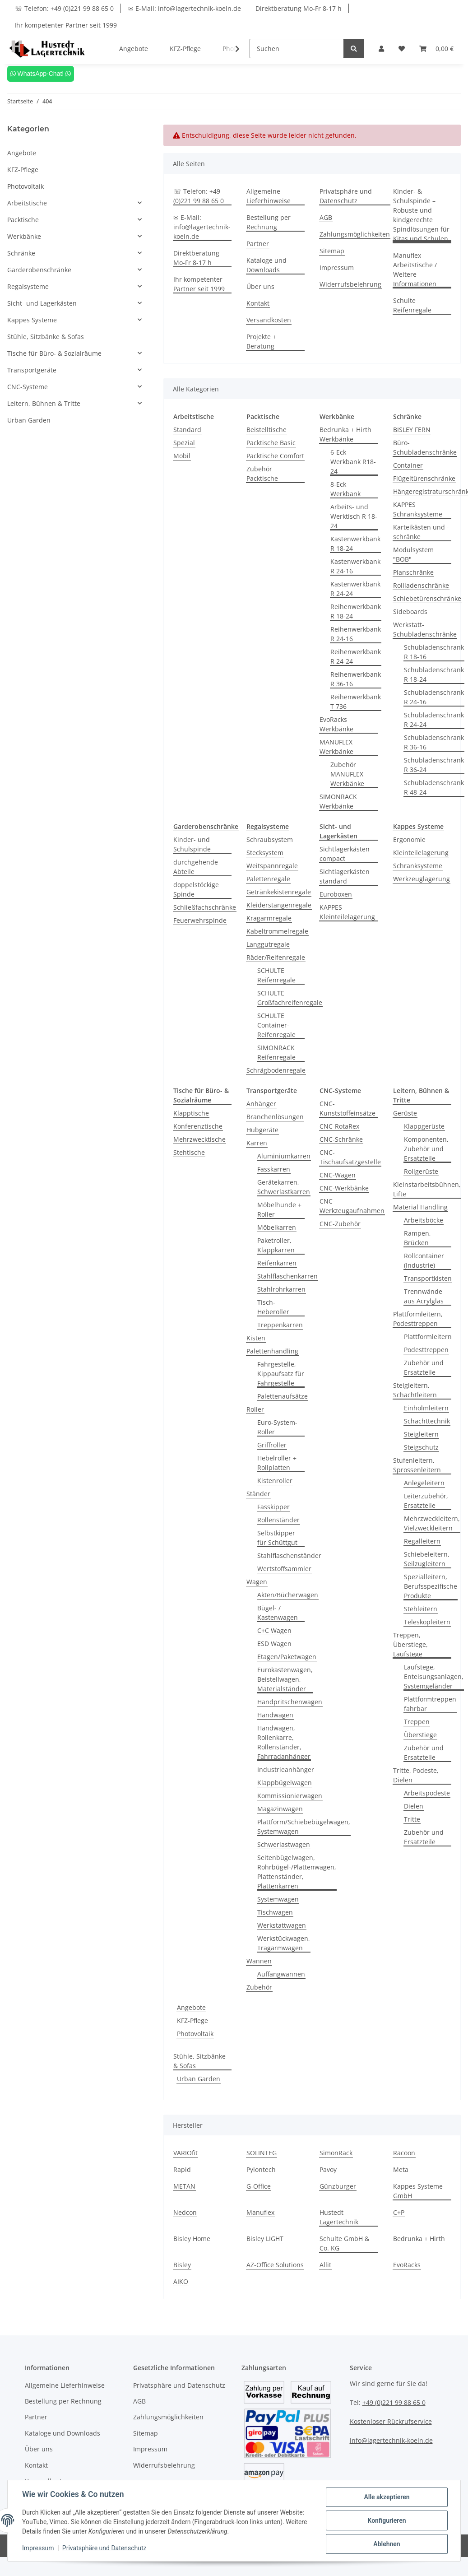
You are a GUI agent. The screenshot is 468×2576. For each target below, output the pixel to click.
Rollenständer (278, 1520)
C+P (398, 2212)
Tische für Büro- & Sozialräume (54, 353)
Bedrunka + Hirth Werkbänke (345, 434)
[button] (381, 48)
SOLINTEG (261, 2152)
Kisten (255, 1338)
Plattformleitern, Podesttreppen (418, 1319)
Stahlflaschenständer (289, 1555)
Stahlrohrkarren (281, 1289)
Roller (255, 1409)
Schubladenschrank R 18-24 (434, 674)
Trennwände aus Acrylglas (424, 1296)
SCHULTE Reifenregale (276, 975)
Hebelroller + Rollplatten (277, 1463)
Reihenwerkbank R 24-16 (355, 634)
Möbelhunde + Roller (279, 1209)
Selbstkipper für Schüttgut (277, 1538)
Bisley (182, 2264)
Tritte (412, 1819)
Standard (187, 429)
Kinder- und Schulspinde (192, 844)
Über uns (260, 286)
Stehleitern (420, 1608)
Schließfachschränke (204, 907)
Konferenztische (197, 1126)
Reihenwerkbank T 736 (355, 702)
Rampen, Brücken (417, 1238)
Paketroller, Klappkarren (276, 1245)
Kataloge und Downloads (266, 265)
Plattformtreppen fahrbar (430, 1704)
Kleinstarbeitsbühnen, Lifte (427, 1189)
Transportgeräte (31, 370)
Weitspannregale (272, 865)
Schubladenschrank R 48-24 (434, 787)
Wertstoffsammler (284, 1568)
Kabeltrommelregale (277, 931)
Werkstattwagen (281, 1925)
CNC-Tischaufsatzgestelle (350, 1157)
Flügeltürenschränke (424, 478)
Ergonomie (409, 839)
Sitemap (332, 250)
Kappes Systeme (32, 320)
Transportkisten (428, 1278)
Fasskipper (273, 1506)
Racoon (404, 2152)
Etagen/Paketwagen (286, 1656)
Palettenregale (268, 878)
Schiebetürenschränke (427, 598)
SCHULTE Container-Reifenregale (276, 1025)
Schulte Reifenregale (412, 305)
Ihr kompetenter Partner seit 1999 (65, 25)
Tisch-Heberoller (273, 1307)
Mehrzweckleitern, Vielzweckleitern (432, 1523)
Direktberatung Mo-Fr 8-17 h (298, 8)
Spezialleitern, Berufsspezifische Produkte (430, 1586)
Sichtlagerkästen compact (345, 854)
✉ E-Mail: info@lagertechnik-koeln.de (184, 8)
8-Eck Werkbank (345, 489)
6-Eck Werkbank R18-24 (353, 461)
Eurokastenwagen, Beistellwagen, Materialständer (285, 1679)
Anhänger (261, 1103)
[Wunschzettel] (401, 48)
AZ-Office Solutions (275, 2264)
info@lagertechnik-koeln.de (391, 2440)
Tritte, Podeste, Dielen (416, 1775)
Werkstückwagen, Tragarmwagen (283, 1943)
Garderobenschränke (39, 269)
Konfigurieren (386, 2520)
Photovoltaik (195, 2033)
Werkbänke (24, 236)
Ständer (258, 1493)
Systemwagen (278, 1899)
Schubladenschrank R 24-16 (434, 697)
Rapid (182, 2169)
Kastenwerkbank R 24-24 (355, 589)
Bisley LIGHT (264, 2238)
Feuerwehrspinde (200, 920)
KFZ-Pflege (192, 2020)
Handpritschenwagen (289, 1701)
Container (408, 465)
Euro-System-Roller (277, 1427)
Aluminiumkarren (283, 1156)
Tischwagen (275, 1912)
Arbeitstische (27, 203)
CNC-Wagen (338, 1175)
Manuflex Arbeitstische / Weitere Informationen (415, 269)
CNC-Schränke (341, 1139)
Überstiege (420, 1734)
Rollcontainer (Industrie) (424, 1260)
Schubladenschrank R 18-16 (434, 652)
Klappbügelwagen (284, 1782)
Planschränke (413, 572)
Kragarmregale (269, 918)
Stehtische (189, 1152)
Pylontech (261, 2169)
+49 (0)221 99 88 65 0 (394, 2402)
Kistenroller (274, 1480)
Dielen (413, 1806)
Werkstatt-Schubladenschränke (425, 629)
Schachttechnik (427, 1421)
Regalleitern (422, 1541)
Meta (400, 2169)
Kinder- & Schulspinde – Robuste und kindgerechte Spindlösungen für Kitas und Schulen (421, 215)
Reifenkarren (277, 1263)
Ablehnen (386, 2544)
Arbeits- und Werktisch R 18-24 (353, 516)
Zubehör (259, 1987)
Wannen (259, 1961)
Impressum (337, 267)
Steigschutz (421, 1447)
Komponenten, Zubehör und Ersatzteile (426, 1148)
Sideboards (410, 611)
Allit (325, 2264)
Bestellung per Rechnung (268, 222)
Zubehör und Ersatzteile (424, 1367)
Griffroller (272, 1445)
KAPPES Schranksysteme (417, 509)
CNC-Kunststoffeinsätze (347, 1108)
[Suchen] (297, 48)
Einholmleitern (426, 1408)
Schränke (21, 253)
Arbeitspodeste (427, 1793)
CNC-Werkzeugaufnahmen (352, 1206)
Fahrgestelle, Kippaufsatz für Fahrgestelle (280, 1373)
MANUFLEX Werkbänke (336, 747)
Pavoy (328, 2169)
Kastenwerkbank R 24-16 (355, 566)
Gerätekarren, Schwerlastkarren (283, 1187)
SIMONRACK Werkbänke (338, 801)
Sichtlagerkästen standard (345, 876)
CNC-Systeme (27, 386)
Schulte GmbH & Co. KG (344, 2243)
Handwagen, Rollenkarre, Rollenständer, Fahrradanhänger (283, 1742)
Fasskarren (273, 1169)
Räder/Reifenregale (275, 957)
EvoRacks (407, 2264)
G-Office (258, 2186)
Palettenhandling (272, 1351)
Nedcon (185, 2212)
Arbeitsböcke (423, 1220)
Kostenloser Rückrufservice (391, 2421)
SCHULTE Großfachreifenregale (289, 998)
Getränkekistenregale (278, 892)
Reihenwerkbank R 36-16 (355, 679)
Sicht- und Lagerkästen (42, 303)
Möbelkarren (276, 1227)
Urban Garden (198, 2078)
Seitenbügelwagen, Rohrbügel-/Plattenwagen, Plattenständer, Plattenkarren (296, 1871)
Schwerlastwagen (283, 1844)
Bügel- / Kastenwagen (277, 1613)
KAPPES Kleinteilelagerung (347, 912)
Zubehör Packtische (262, 474)
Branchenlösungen (275, 1116)
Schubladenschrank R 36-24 (434, 765)
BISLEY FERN (412, 429)
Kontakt (257, 303)
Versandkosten (268, 320)
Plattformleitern (428, 1336)
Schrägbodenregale (276, 1070)
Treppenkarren (280, 1325)
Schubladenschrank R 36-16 (434, 742)
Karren (256, 1143)
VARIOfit (185, 2152)
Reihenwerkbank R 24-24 (355, 656)
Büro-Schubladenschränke (425, 447)
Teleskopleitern (427, 1622)
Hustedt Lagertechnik (339, 2217)
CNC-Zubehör (340, 1223)
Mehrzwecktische (199, 1139)
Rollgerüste (421, 1171)
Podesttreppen (426, 1349)
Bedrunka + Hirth (419, 2238)
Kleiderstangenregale (278, 905)
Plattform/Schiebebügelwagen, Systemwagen (303, 1827)
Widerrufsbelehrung (350, 284)
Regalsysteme (28, 286)
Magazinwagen (280, 1808)
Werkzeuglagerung (421, 878)
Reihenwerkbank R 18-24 (355, 611)
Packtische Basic (271, 442)
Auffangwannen (281, 1974)
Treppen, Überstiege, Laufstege (410, 1644)
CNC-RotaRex (339, 1126)
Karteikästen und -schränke (421, 532)
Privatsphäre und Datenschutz (346, 196)
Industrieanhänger (285, 1769)
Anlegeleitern (424, 1483)
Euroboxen (336, 894)
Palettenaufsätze (282, 1396)
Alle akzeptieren (386, 2497)
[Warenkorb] (436, 48)
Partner (257, 243)
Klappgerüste (424, 1126)
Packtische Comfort (275, 455)
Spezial (184, 442)
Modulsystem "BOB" (413, 554)
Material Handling (420, 1207)
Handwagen (275, 1715)
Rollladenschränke (421, 585)
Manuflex (260, 2212)
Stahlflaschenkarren (287, 1276)
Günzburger (338, 2186)
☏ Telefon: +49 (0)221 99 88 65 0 (64, 8)
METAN (184, 2186)
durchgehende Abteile (195, 867)
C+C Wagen (274, 1630)
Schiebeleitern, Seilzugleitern (426, 1559)
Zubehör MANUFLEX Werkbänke (347, 774)
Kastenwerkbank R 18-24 (355, 544)
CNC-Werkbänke (344, 1188)
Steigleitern (421, 1434)
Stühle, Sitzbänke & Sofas (199, 2061)
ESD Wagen (274, 1643)
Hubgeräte (262, 1129)
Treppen (417, 1721)
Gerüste (405, 1113)
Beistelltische (266, 429)
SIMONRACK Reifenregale (276, 1052)
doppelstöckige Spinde (196, 889)
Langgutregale (268, 944)
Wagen (256, 1581)
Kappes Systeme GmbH (418, 2191)
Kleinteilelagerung (421, 852)
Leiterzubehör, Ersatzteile (426, 1501)
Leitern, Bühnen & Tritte (43, 403)
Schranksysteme (417, 865)
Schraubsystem (269, 839)
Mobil (181, 455)
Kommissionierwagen (289, 1795)
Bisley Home (191, 2238)
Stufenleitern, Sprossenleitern (417, 1465)
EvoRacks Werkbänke (336, 724)
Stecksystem (264, 852)
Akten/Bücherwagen (287, 1594)
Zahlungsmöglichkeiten (355, 234)
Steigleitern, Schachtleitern (415, 1390)
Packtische (23, 219)
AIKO (180, 2281)
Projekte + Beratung (261, 341)
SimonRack (336, 2152)
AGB (326, 217)
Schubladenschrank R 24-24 (434, 720)
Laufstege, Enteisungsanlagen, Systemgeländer (433, 1676)
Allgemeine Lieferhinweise (268, 196)
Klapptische (191, 1113)
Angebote (191, 2007)
